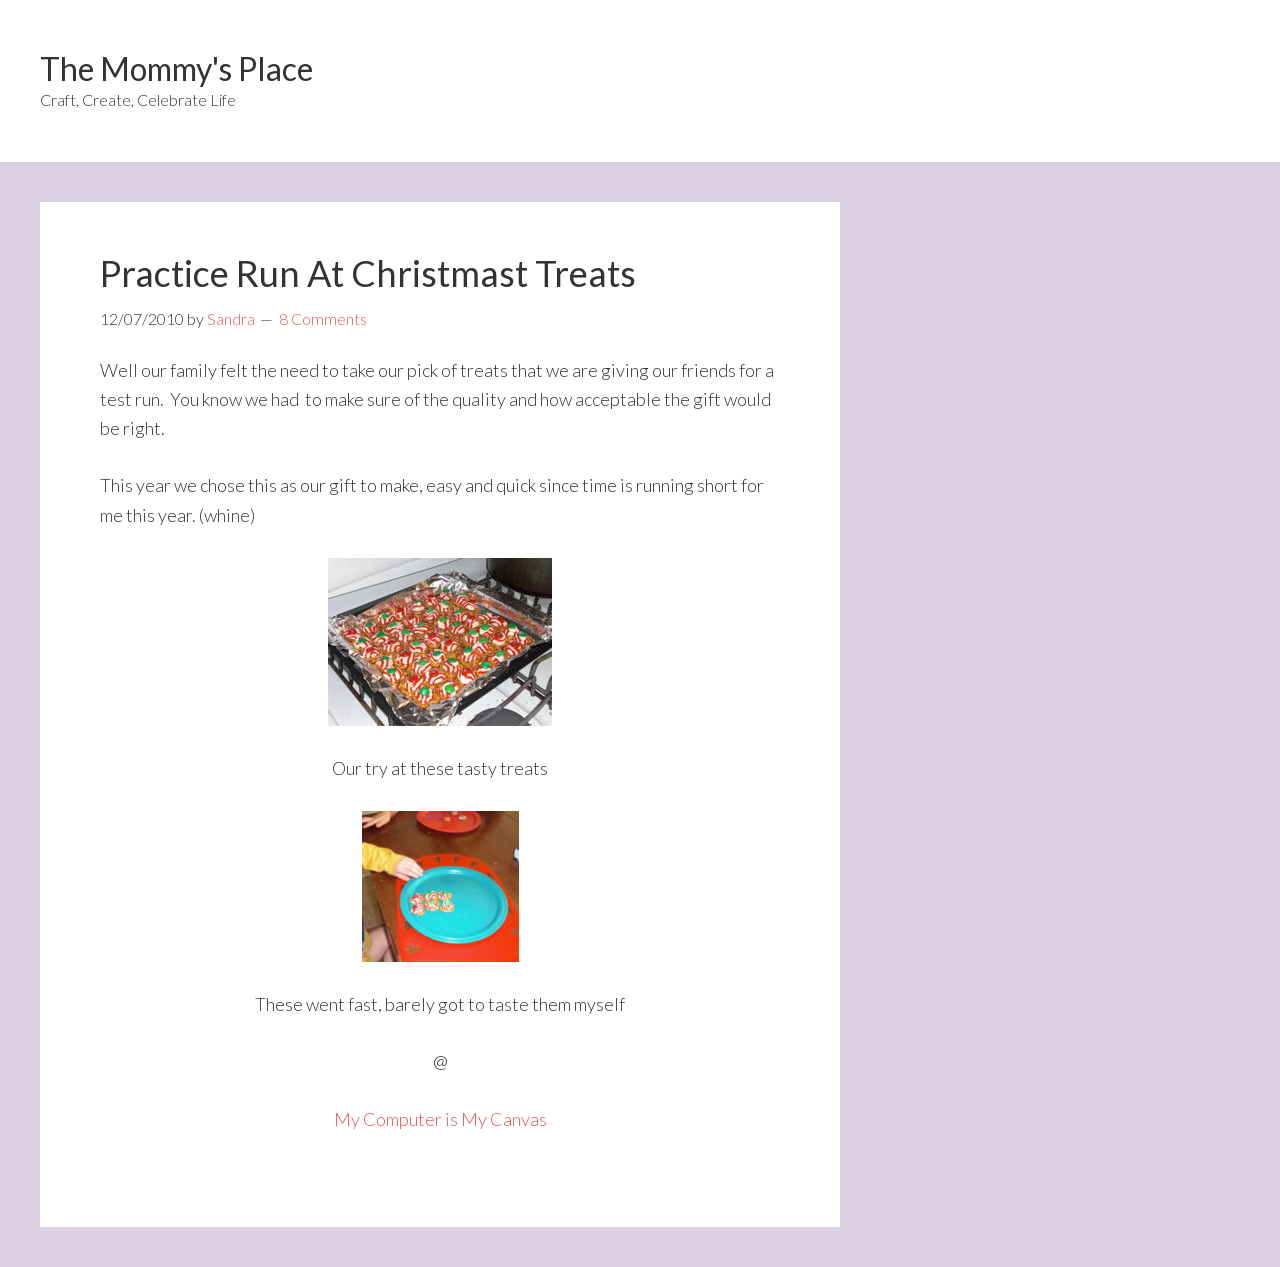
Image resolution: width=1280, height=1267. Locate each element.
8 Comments (323, 318)
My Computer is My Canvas (440, 1119)
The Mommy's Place (176, 68)
